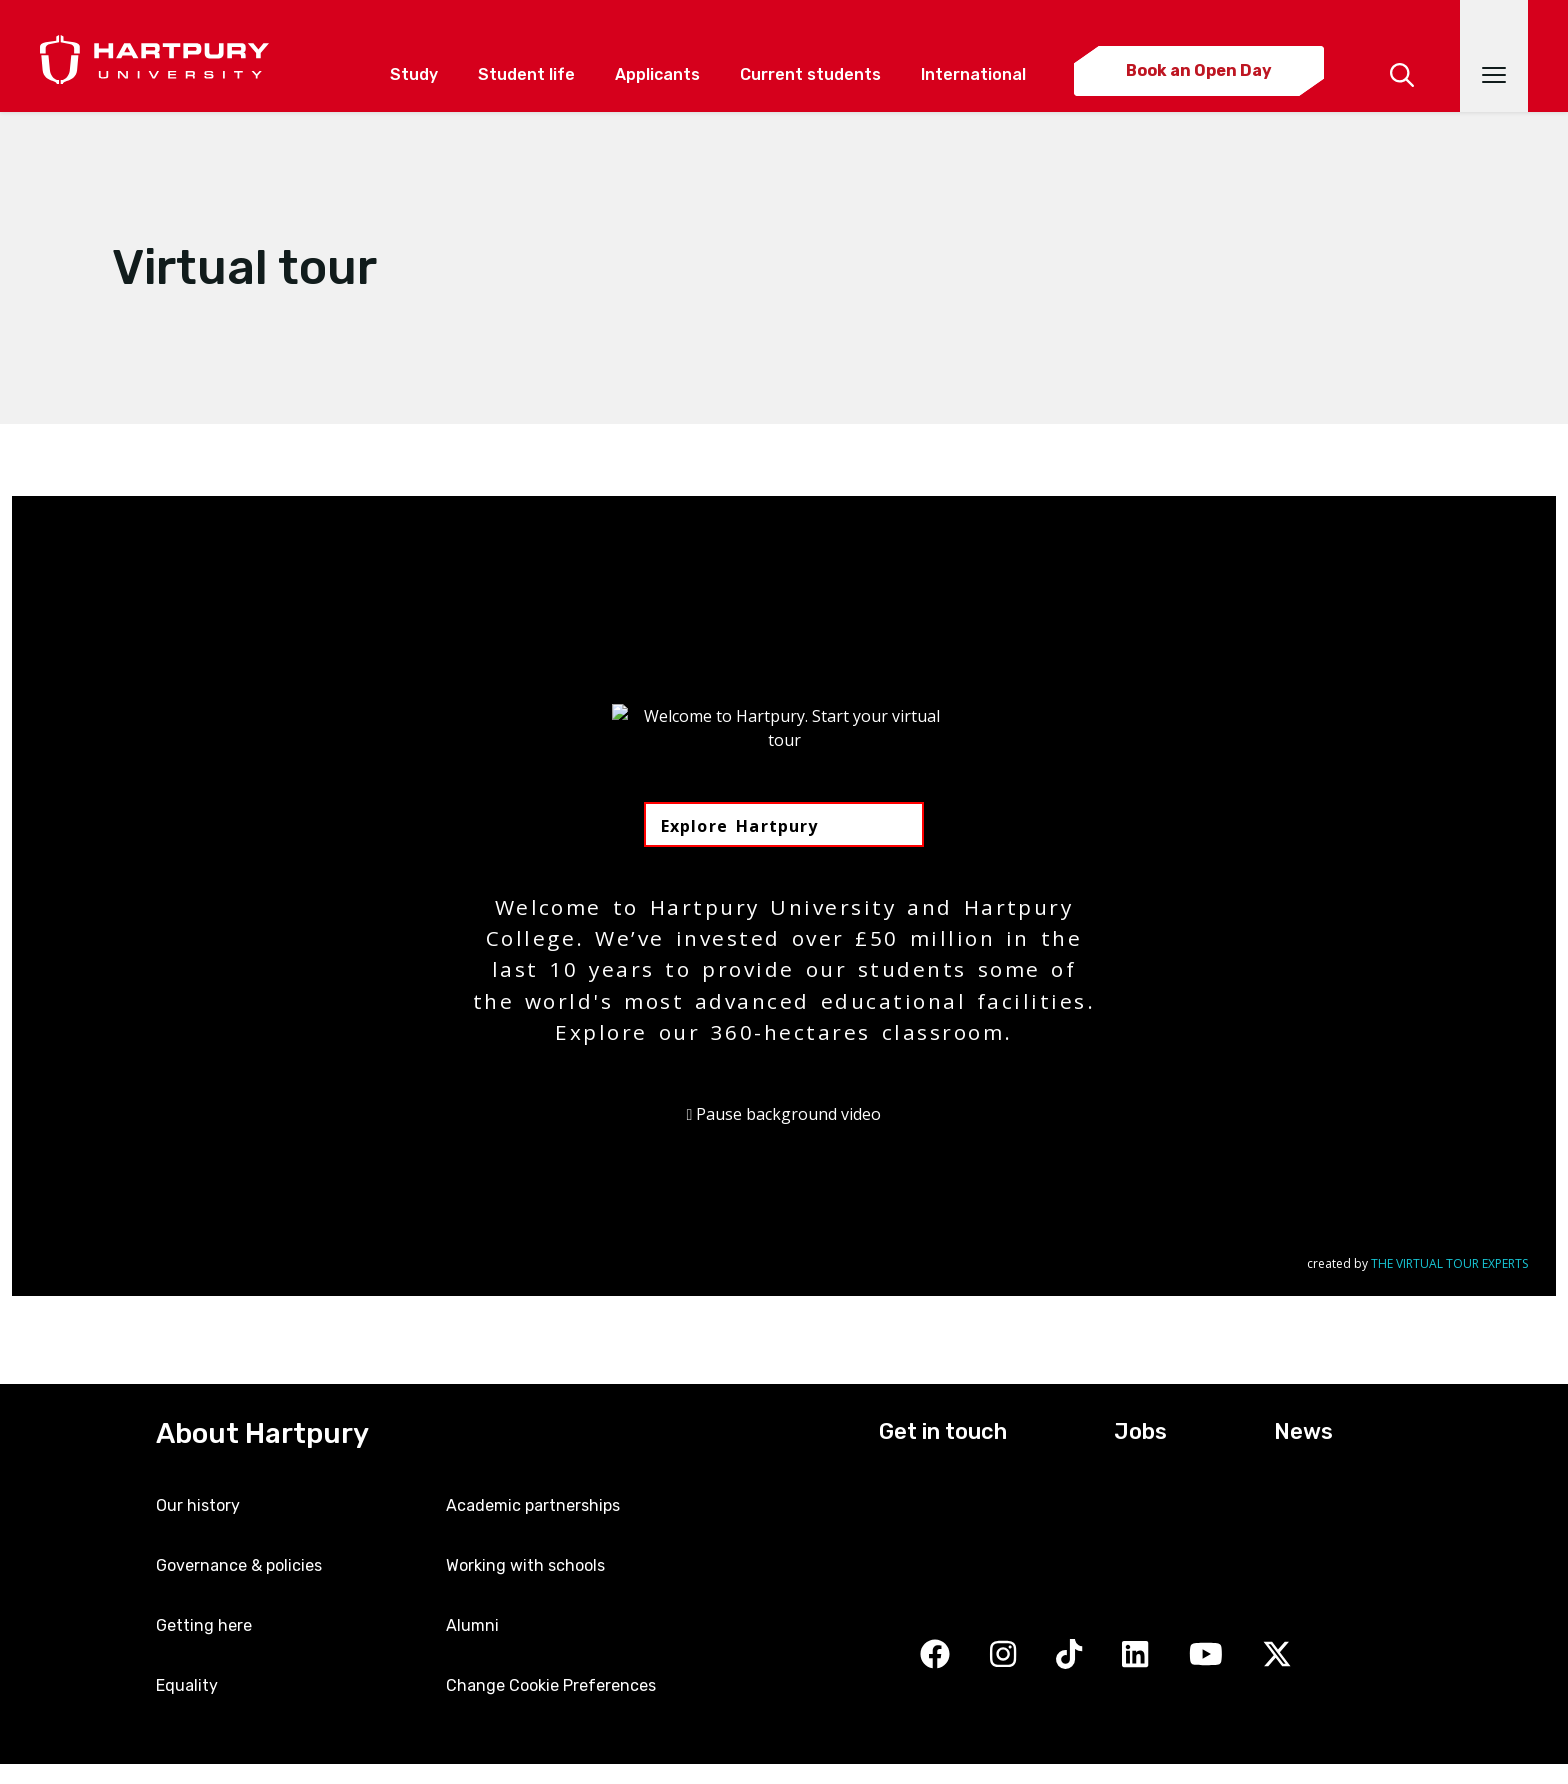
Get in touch (943, 1431)
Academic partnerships (533, 1505)
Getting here (204, 1625)
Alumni (472, 1625)
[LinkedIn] (1135, 1655)
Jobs (1140, 1431)
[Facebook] (935, 1655)
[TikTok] (1069, 1655)
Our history (198, 1505)
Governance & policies (239, 1565)
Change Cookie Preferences (551, 1685)
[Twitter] (1277, 1655)
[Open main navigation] (1494, 56)
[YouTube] (1206, 1655)
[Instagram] (1003, 1655)
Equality (187, 1685)
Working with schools (525, 1565)
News (1303, 1431)
